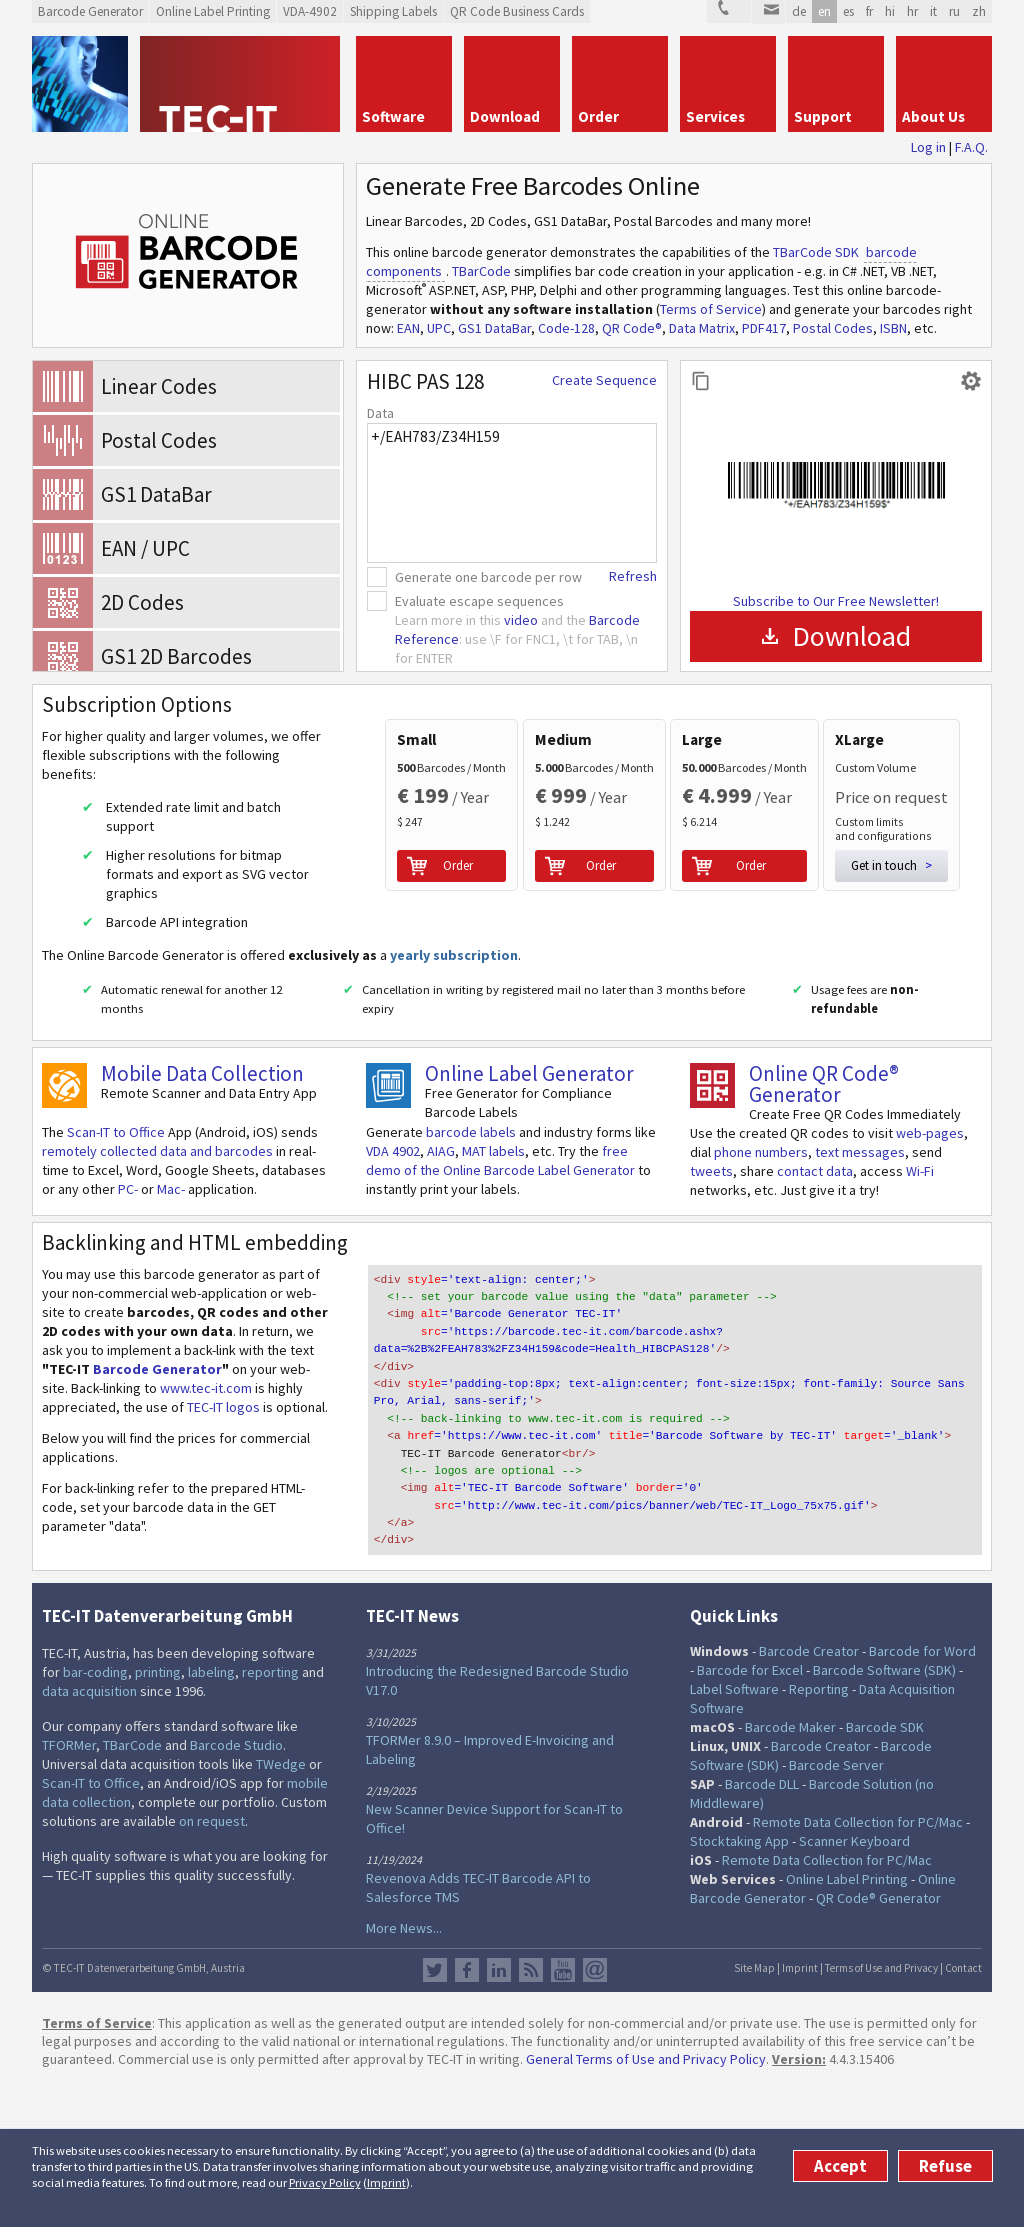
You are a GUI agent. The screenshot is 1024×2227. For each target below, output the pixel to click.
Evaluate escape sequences (479, 601)
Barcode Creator (809, 1795)
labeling (211, 1816)
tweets (711, 1333)
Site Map (754, 2111)
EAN (408, 328)
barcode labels (471, 1294)
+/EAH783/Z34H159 (512, 493)
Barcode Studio (236, 1889)
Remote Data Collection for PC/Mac (858, 1966)
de (799, 11)
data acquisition (89, 1835)
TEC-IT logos (223, 1569)
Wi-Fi (920, 1333)
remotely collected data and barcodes (157, 1313)
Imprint (386, 2182)
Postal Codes (833, 328)
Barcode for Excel (750, 1814)
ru (954, 11)
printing (158, 1816)
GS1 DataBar (494, 328)
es (848, 11)
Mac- (171, 1351)
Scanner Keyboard (854, 1985)
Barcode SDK (885, 1871)
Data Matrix (702, 328)
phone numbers (761, 1314)
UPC (439, 328)
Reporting (819, 1833)
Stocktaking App (739, 1985)
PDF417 (764, 328)
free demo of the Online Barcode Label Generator (500, 1322)
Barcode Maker (790, 1871)
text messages (860, 1314)
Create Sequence (604, 380)
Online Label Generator (529, 1235)
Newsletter (595, 2113)
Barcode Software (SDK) (884, 1814)
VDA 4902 (393, 1313)
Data (380, 413)
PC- (128, 1351)
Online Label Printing (847, 2023)
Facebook (467, 2113)
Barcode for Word (922, 1795)
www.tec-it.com (206, 1550)
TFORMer (69, 1889)
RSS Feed (531, 2113)
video (521, 620)
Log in (928, 147)
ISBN (893, 328)
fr (869, 11)
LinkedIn (499, 2113)
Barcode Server (836, 1909)
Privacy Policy (325, 2182)
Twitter (435, 2113)
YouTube (563, 2113)
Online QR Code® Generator (824, 1246)
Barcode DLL (762, 1928)
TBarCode (481, 271)
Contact (963, 2111)
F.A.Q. (971, 147)
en (824, 11)
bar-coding (95, 1816)
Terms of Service (711, 309)
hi (890, 11)
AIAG (441, 1313)
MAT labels (493, 1313)
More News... (404, 2071)
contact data (815, 1333)
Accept (840, 2166)
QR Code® (632, 328)
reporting (270, 1816)
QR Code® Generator (878, 2042)
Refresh (633, 576)
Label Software (734, 1833)
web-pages (930, 1295)
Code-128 (566, 328)
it (933, 11)
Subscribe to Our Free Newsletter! (836, 601)
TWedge (281, 1908)
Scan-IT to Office (116, 1294)
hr (912, 11)
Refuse (945, 2166)
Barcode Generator (157, 1531)
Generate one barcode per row (488, 577)
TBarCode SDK (816, 252)
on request (212, 1965)
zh (979, 11)
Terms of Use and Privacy (881, 2111)
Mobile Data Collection (202, 1235)
